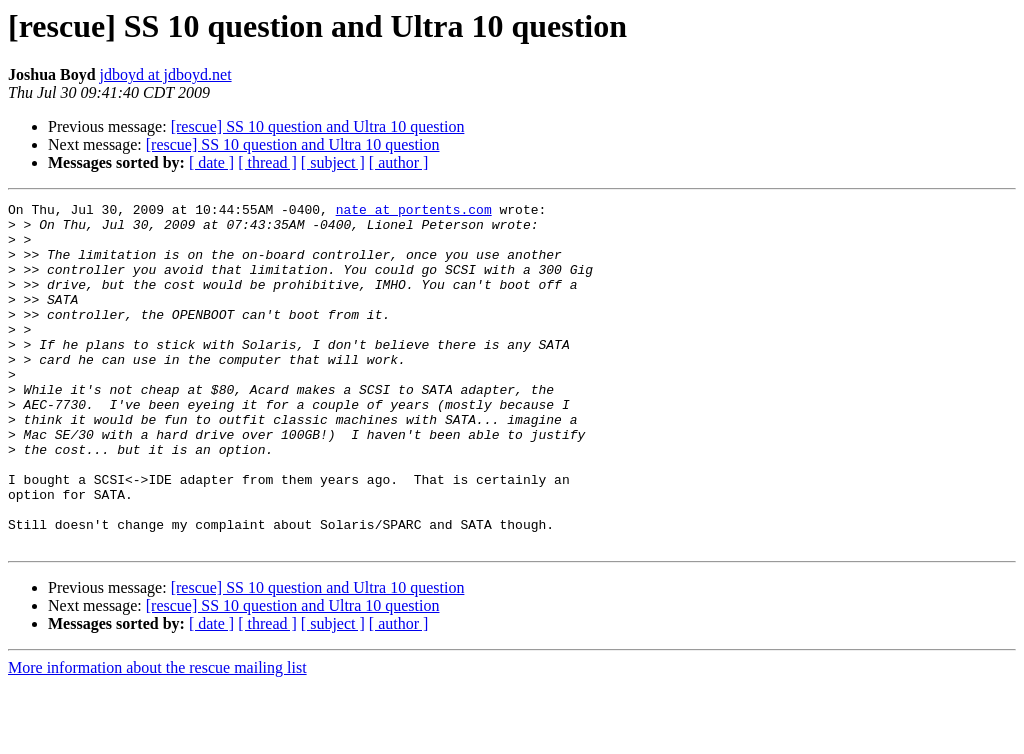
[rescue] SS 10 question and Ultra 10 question (318, 126)
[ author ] (399, 162)
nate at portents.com (414, 212)
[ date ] (211, 162)
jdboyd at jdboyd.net (166, 74)
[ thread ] (267, 162)
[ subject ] (333, 162)
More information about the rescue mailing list (157, 736)
